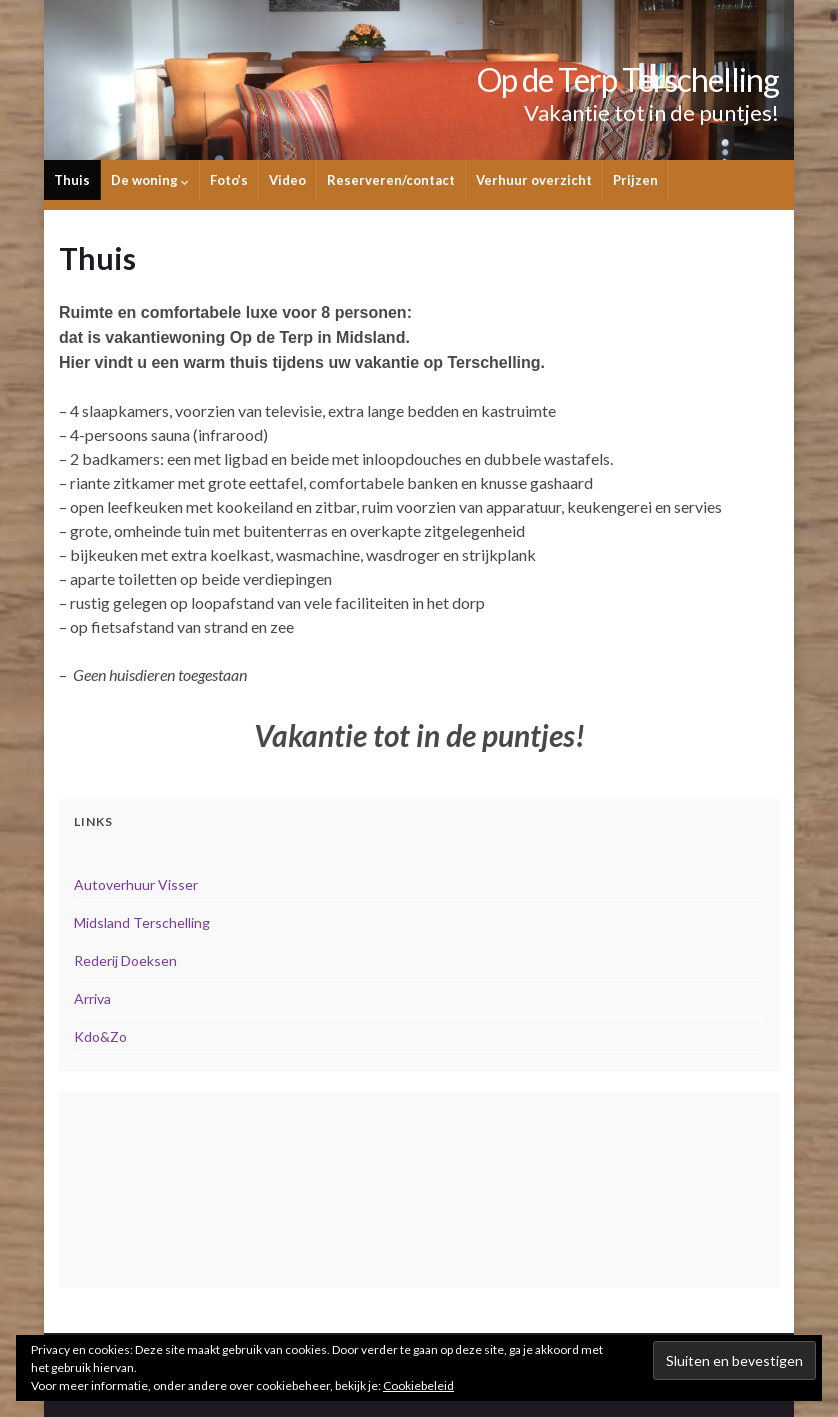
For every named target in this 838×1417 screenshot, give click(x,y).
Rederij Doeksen (125, 960)
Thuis (72, 180)
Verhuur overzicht (534, 180)
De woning (150, 180)
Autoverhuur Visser (136, 884)
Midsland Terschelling (142, 922)
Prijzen (635, 180)
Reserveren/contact (391, 180)
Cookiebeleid (418, 1385)
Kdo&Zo (100, 1036)
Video (287, 180)
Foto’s (229, 180)
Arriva (92, 998)
